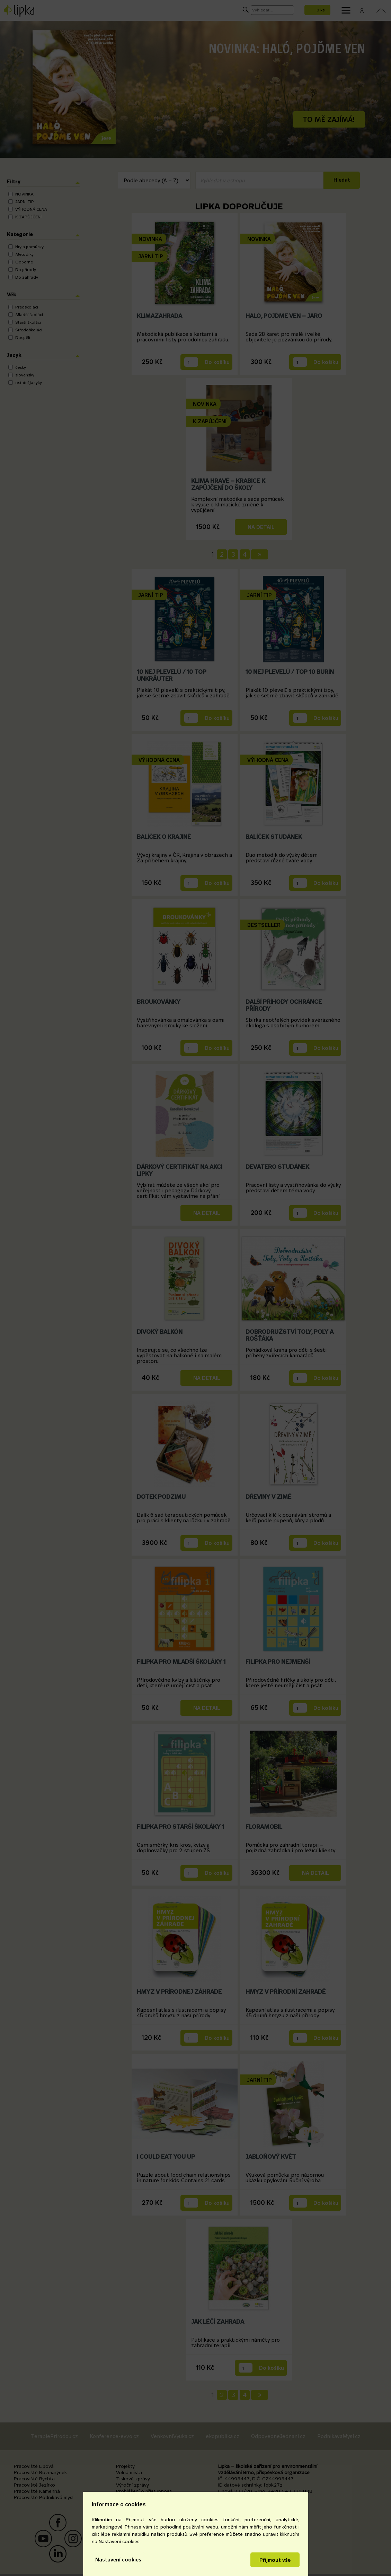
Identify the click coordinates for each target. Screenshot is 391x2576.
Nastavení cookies (118, 2559)
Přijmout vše (275, 2560)
